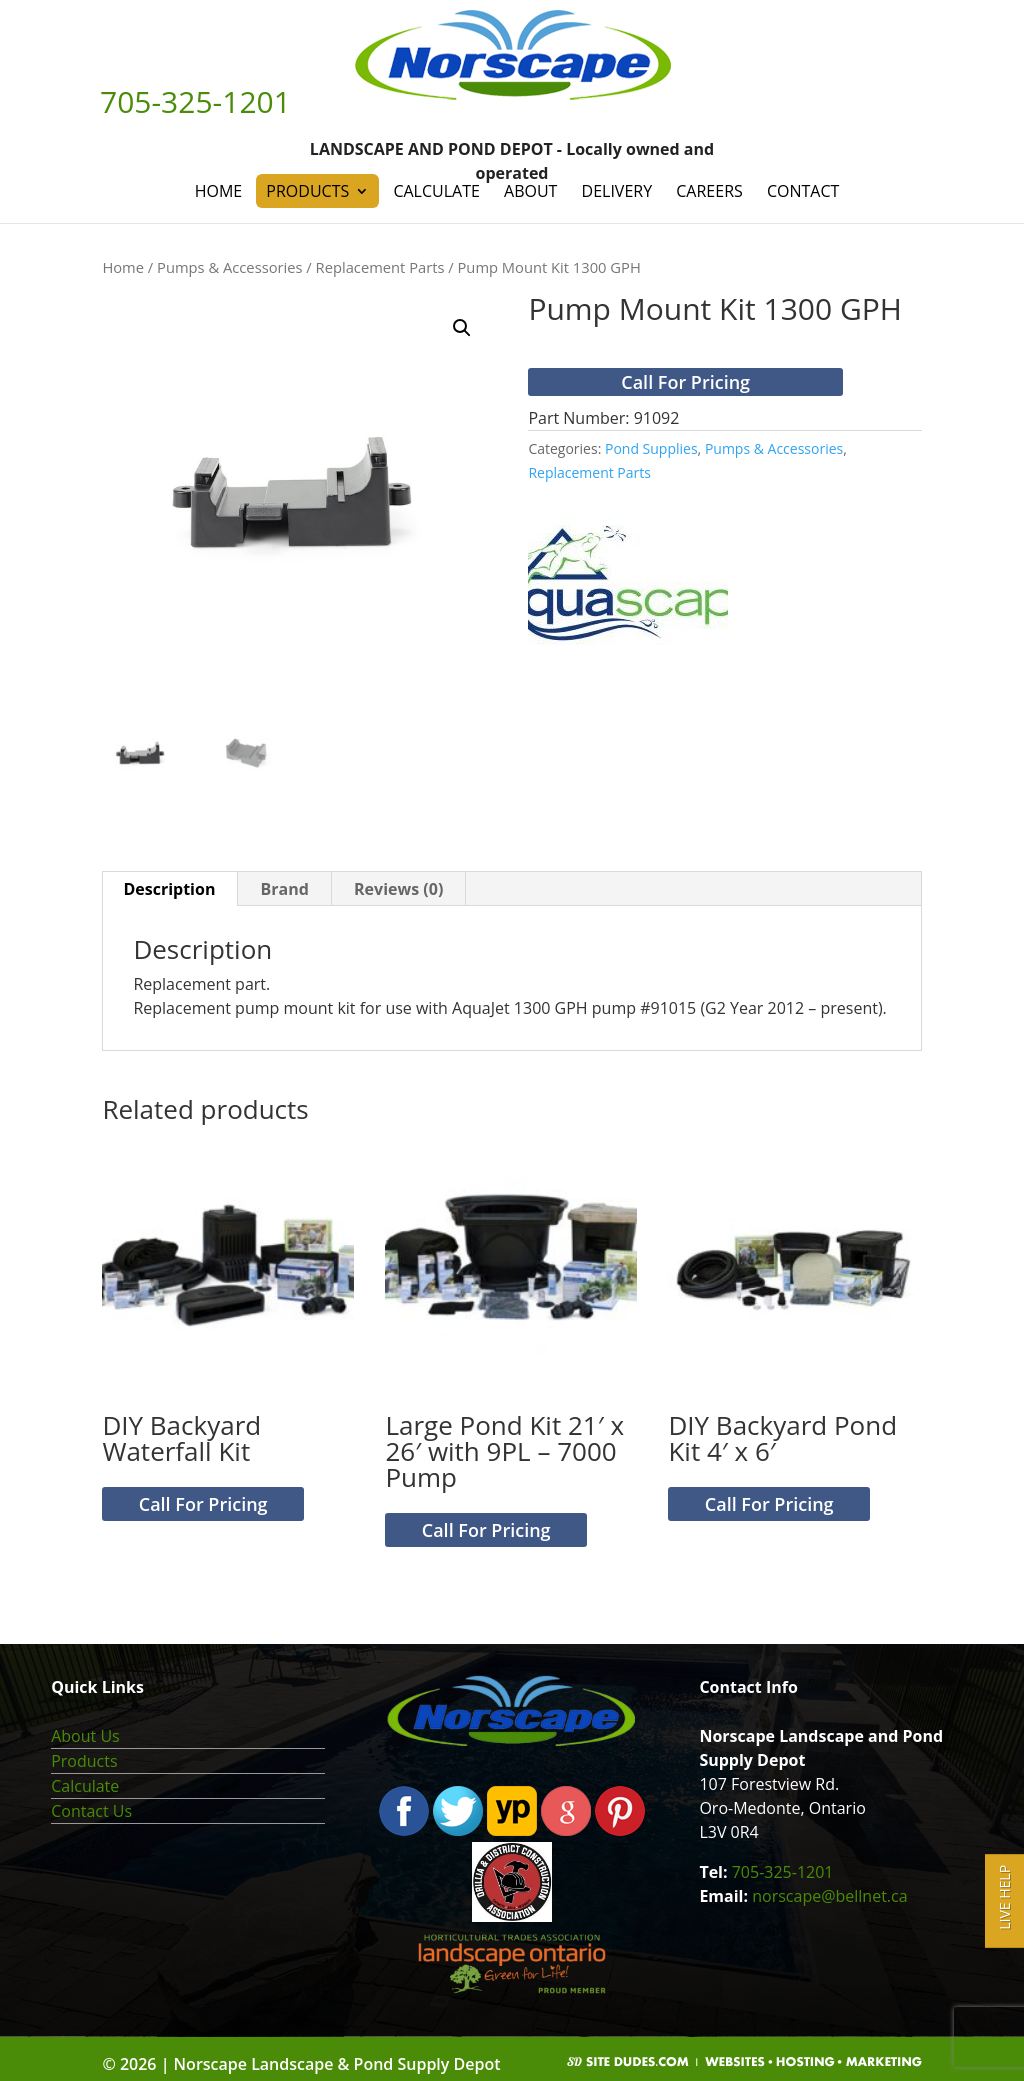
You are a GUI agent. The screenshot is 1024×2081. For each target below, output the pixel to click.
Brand (285, 889)
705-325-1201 (783, 1872)
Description (169, 889)
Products (307, 191)
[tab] (169, 889)
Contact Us (91, 1811)
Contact (803, 191)
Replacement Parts (380, 267)
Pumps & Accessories (229, 267)
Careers (709, 191)
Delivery (617, 191)
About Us (85, 1736)
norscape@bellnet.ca (829, 1896)
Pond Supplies (651, 448)
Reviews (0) (398, 889)
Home (219, 191)
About (530, 191)
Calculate (436, 191)
